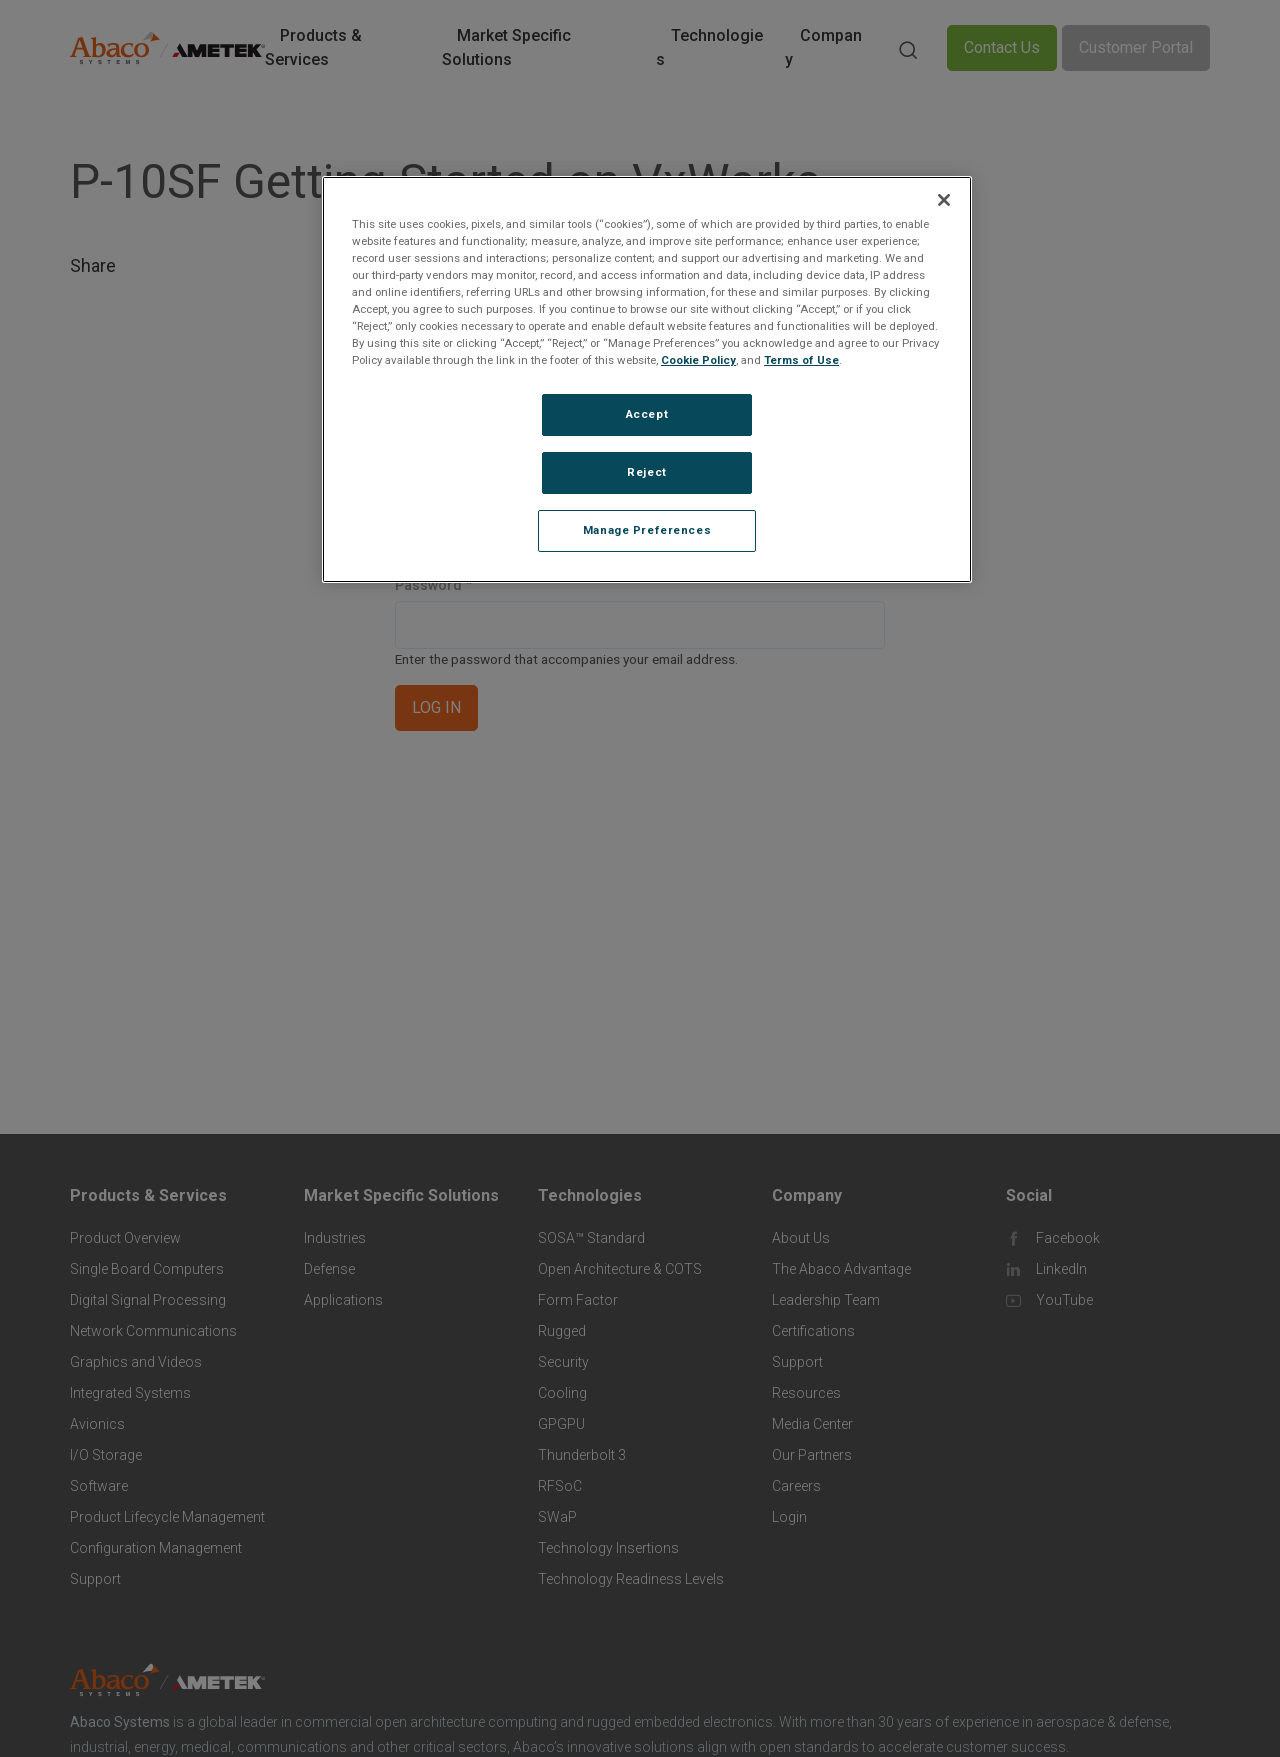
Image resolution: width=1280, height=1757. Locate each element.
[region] (647, 379)
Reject (646, 472)
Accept (647, 414)
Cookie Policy (698, 360)
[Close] (944, 200)
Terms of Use (801, 360)
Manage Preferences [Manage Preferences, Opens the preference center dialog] (647, 530)
